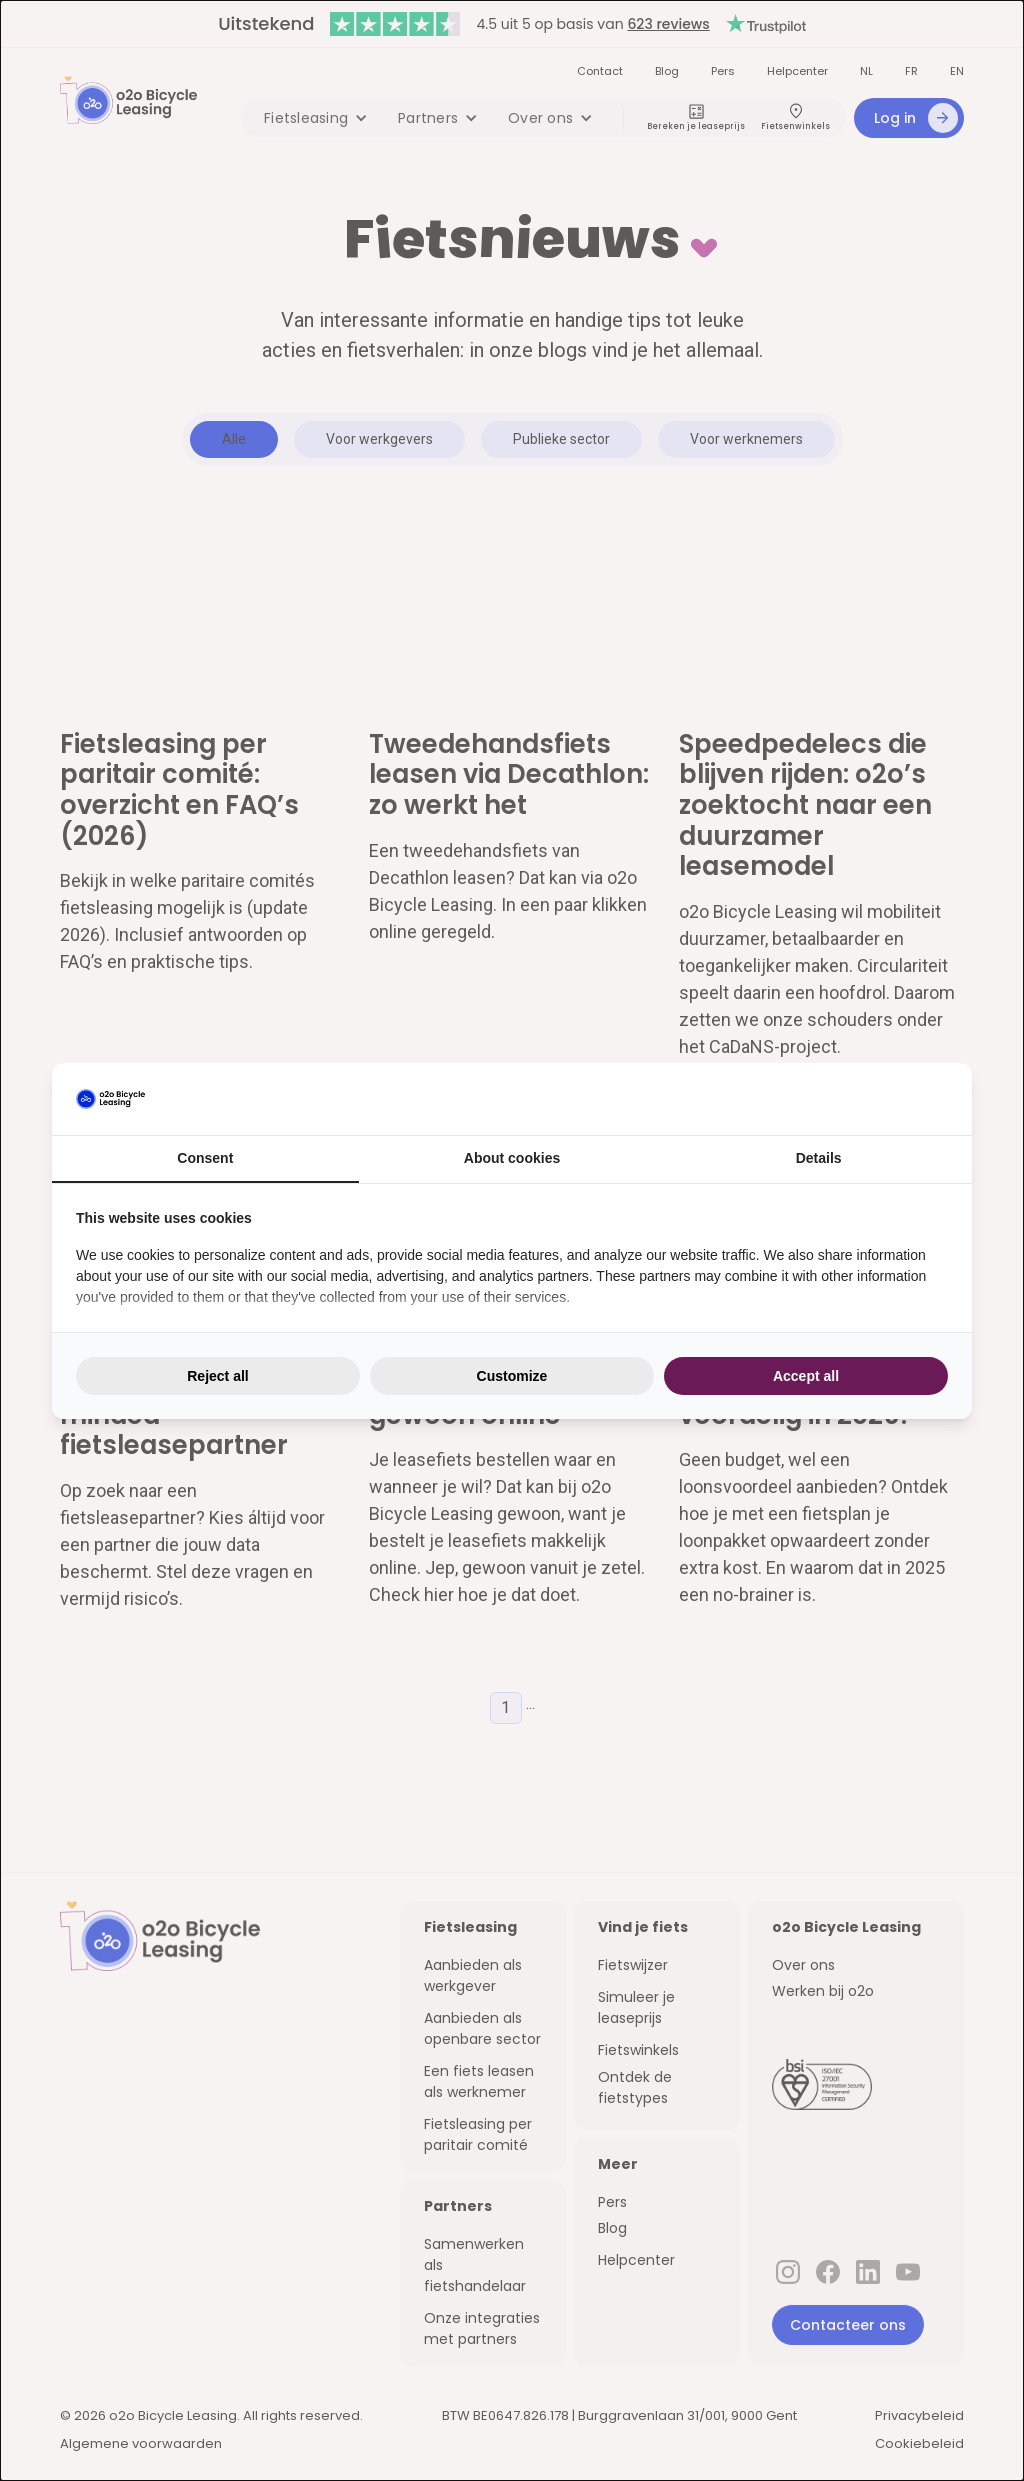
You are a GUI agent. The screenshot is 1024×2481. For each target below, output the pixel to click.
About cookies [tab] (512, 1158)
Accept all (806, 1376)
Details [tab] (819, 1158)
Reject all (217, 1376)
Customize (512, 1376)
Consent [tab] (205, 1158)
